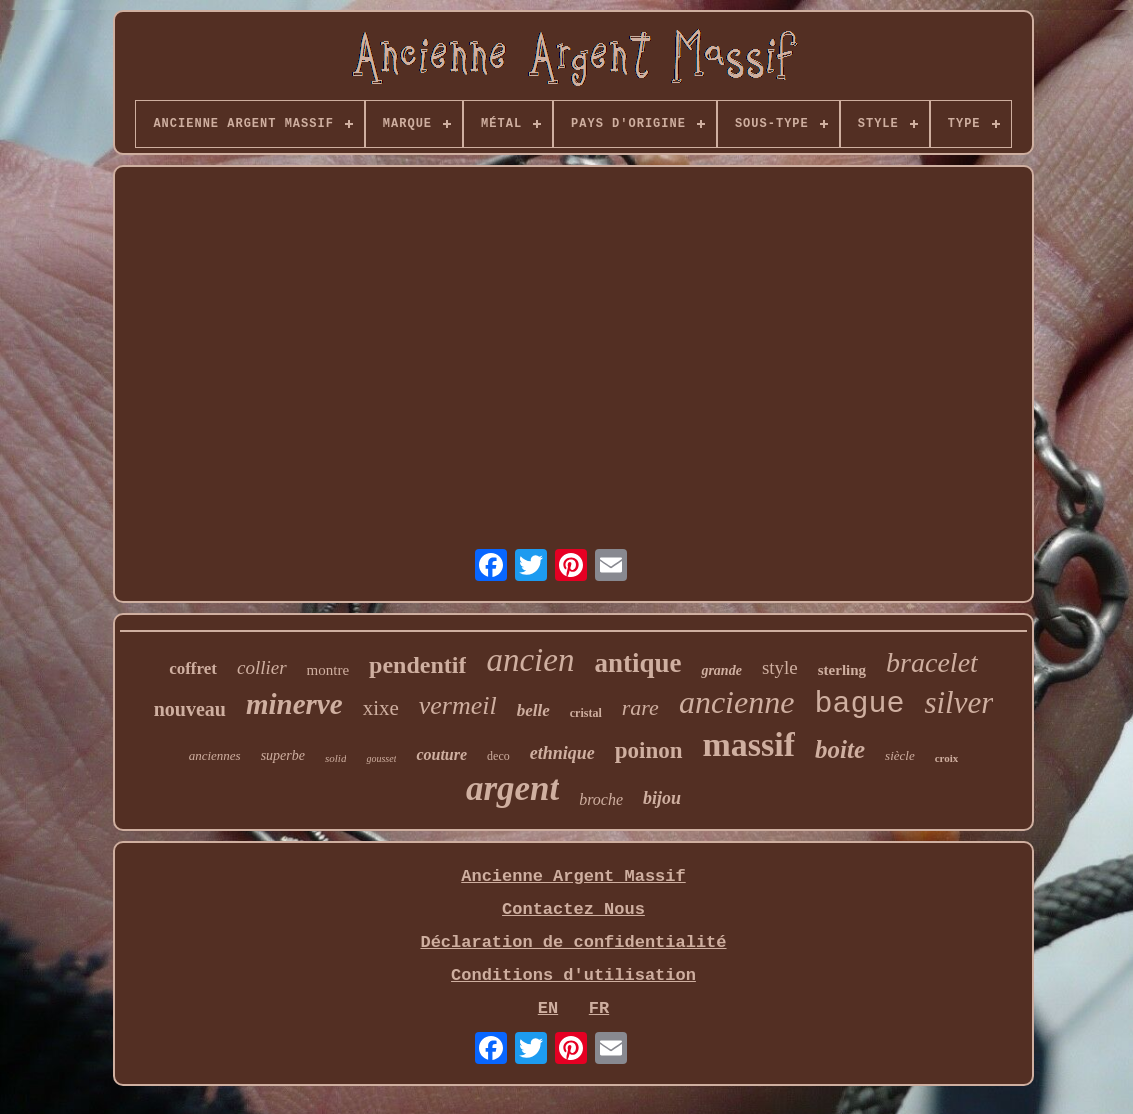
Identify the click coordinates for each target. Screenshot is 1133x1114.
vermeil (458, 705)
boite (840, 749)
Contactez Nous (573, 909)
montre (328, 670)
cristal (586, 713)
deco (498, 756)
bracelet (932, 662)
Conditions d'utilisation (573, 975)
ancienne (737, 702)
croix (947, 758)
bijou (662, 798)
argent (512, 788)
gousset (381, 758)
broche (601, 799)
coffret (193, 668)
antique (637, 663)
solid (335, 758)
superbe (283, 755)
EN (548, 1008)
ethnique (562, 753)
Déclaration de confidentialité (573, 942)
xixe (381, 708)
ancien (530, 660)
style (780, 667)
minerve (294, 704)
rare (640, 707)
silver (958, 702)
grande (721, 670)
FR (599, 1008)
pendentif (417, 665)
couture (441, 754)
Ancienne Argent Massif (573, 876)
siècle (900, 755)
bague (859, 704)
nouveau (190, 709)
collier (262, 667)
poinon (649, 750)
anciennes (215, 755)
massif (749, 744)
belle (533, 710)
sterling (842, 670)
